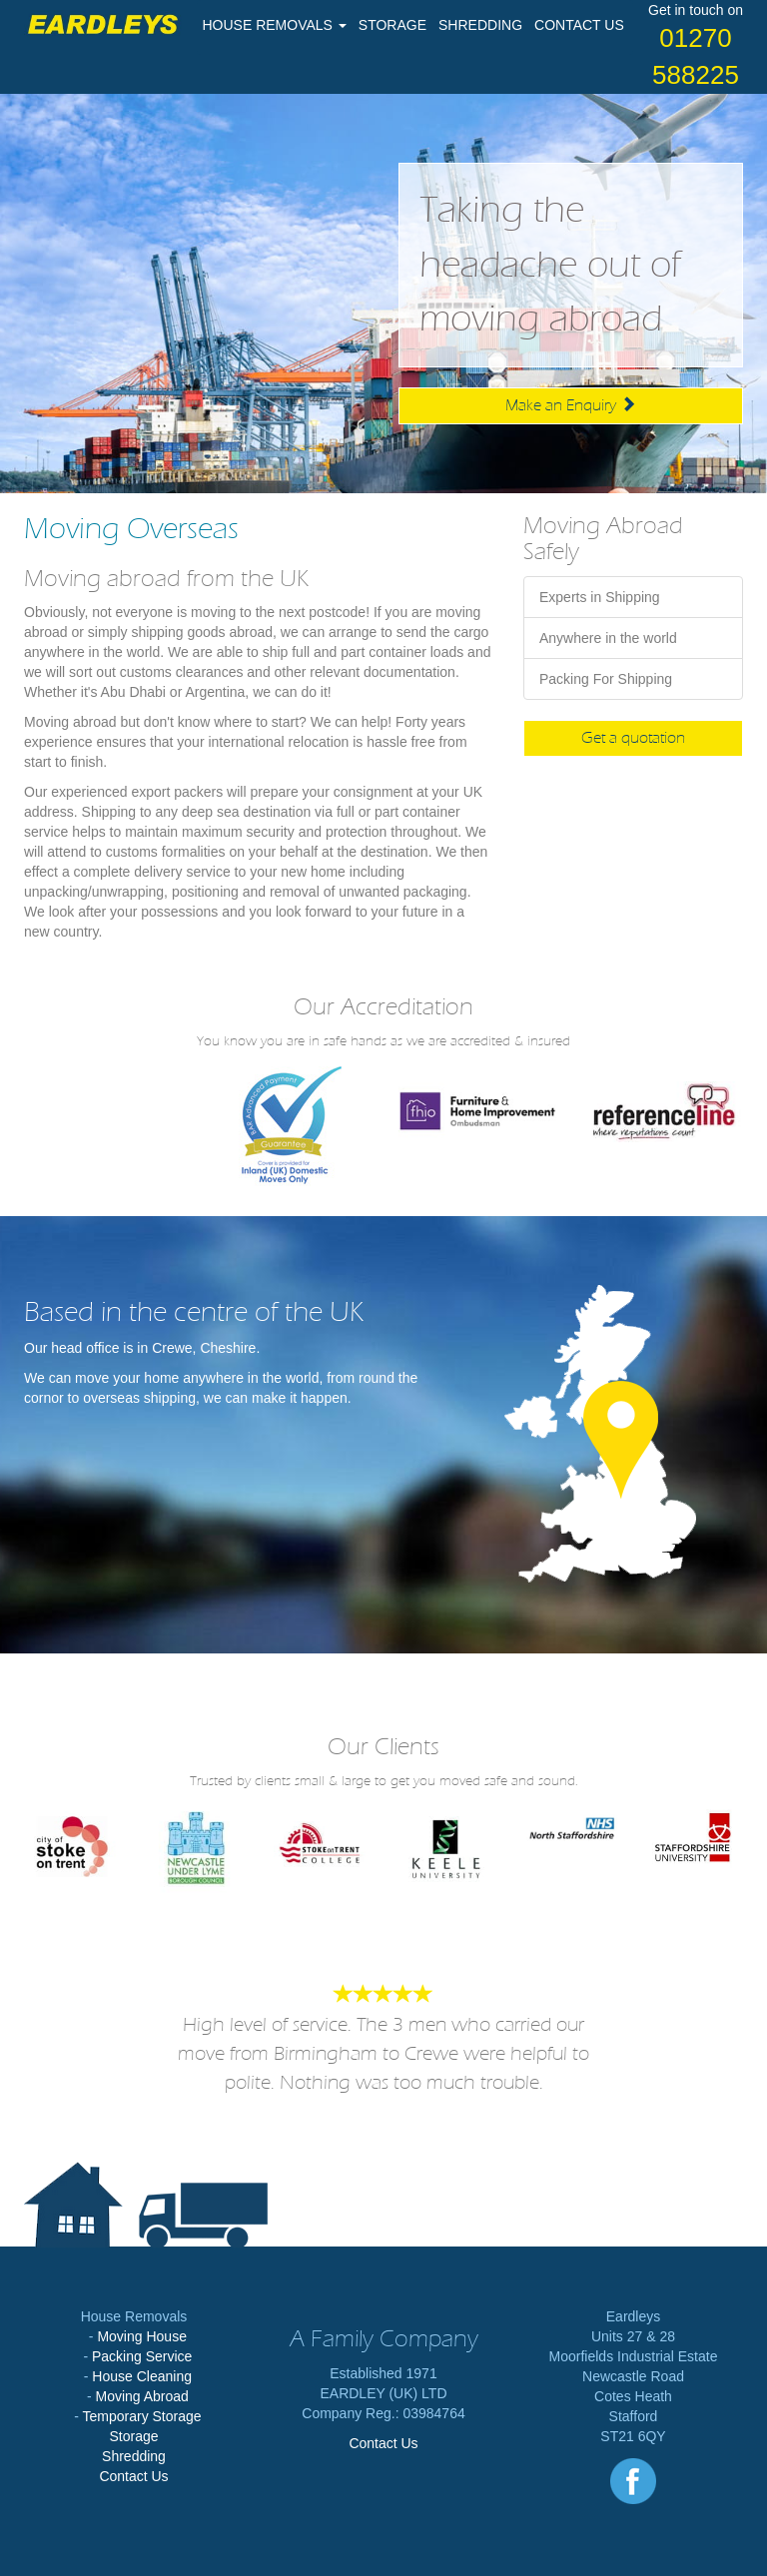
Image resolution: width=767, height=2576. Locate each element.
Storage (133, 2436)
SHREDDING (480, 25)
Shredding (134, 2456)
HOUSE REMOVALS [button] (275, 25)
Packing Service (142, 2356)
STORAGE (392, 25)
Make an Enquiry (570, 405)
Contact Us (133, 2476)
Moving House (142, 2336)
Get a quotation (633, 738)
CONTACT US (579, 25)
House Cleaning (142, 2376)
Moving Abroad (141, 2396)
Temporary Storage (142, 2416)
